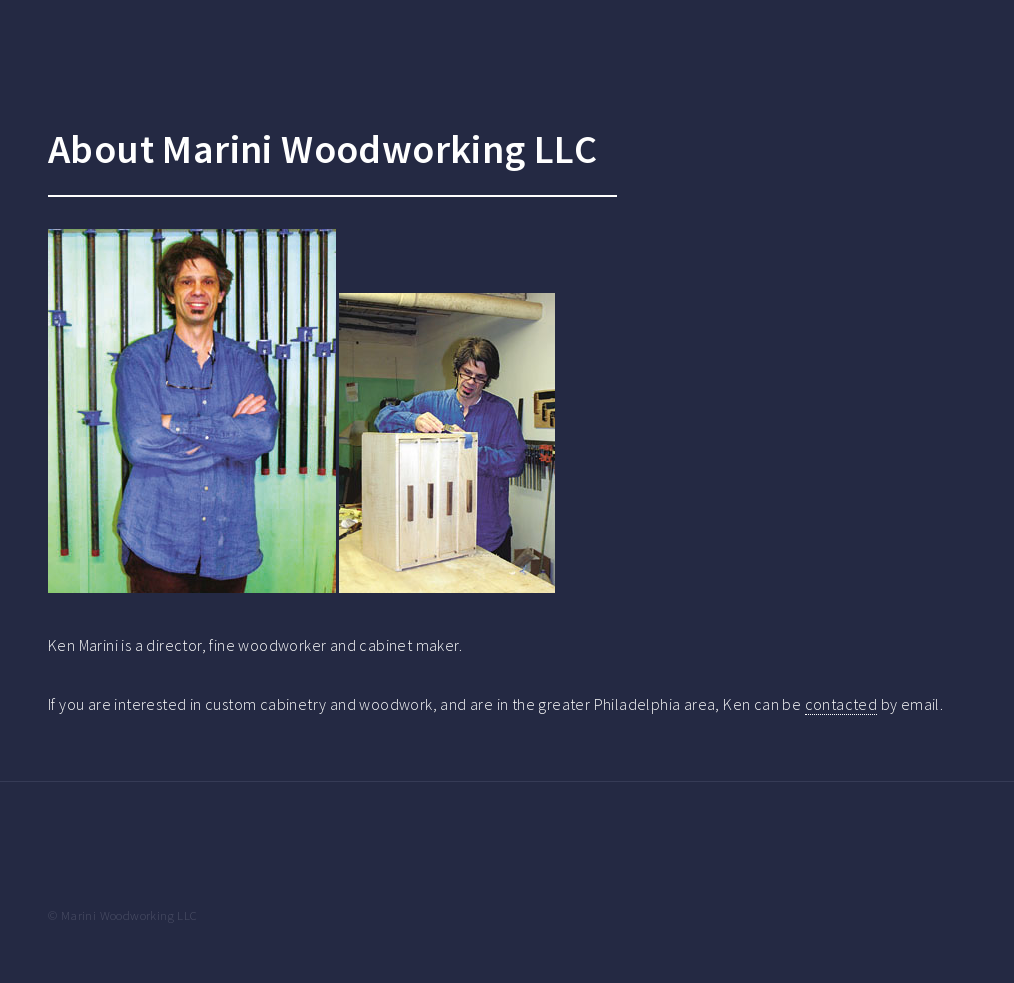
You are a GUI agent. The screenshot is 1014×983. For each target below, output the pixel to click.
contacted (841, 704)
